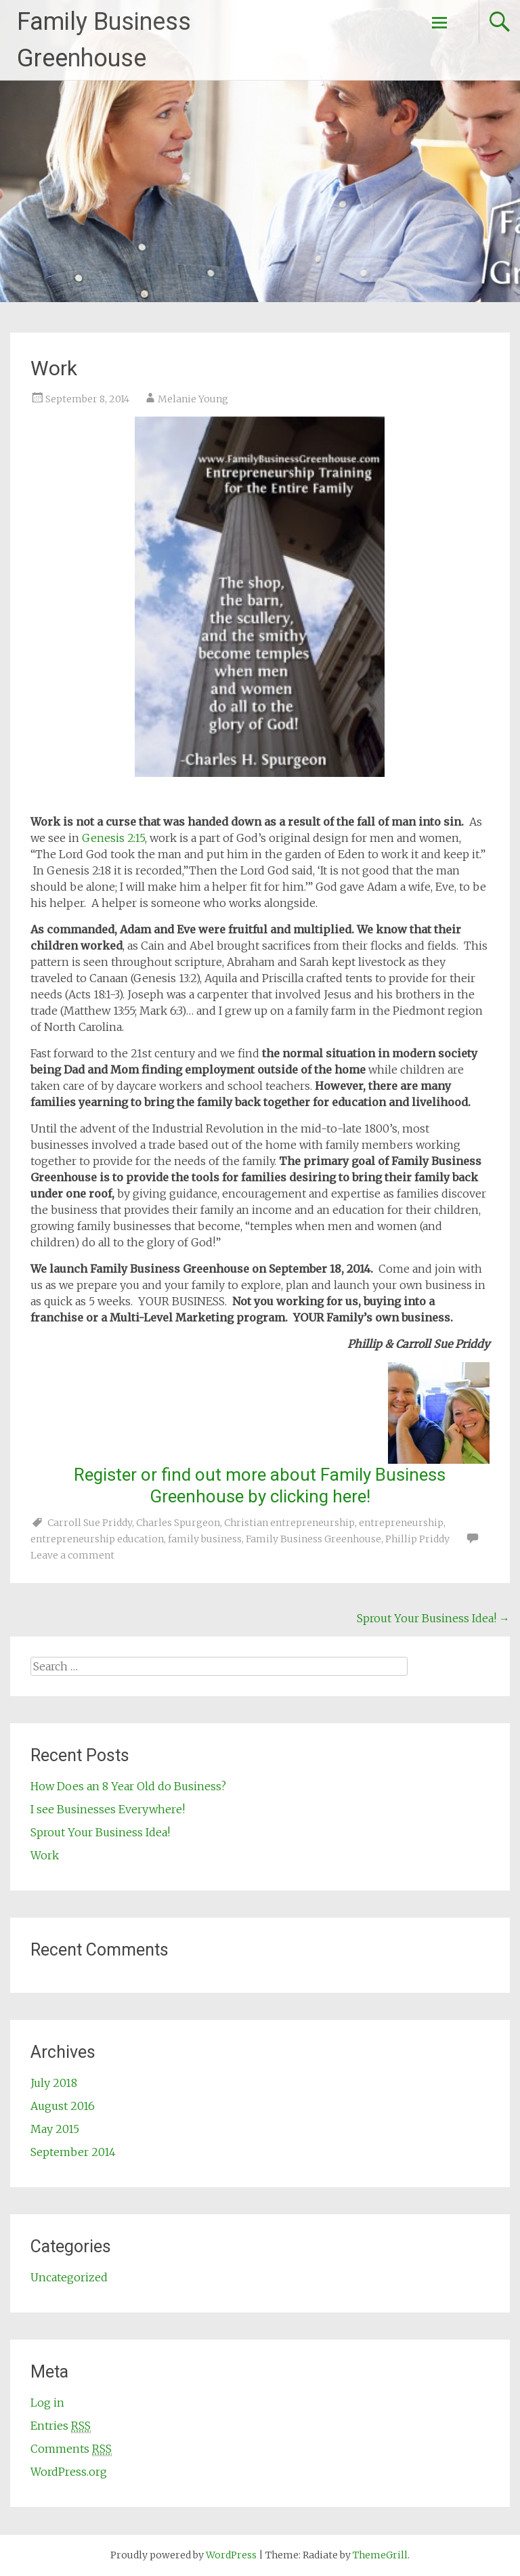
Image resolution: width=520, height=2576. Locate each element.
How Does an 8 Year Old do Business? (128, 1786)
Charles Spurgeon (178, 1523)
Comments (71, 2449)
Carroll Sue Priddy (89, 1523)
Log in (47, 2402)
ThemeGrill (380, 2555)
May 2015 (54, 2129)
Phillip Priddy (417, 1539)
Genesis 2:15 (113, 838)
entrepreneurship (401, 1523)
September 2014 (73, 2152)
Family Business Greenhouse (313, 1539)
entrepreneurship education (97, 1539)
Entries (60, 2426)
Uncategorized (69, 2277)
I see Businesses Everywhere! (107, 1809)
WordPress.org (68, 2471)
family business (205, 1539)
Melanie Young (193, 399)
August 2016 (62, 2106)
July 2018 (53, 2083)
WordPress (231, 2555)
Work (44, 1855)
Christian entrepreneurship (289, 1523)
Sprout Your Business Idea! (433, 1618)
